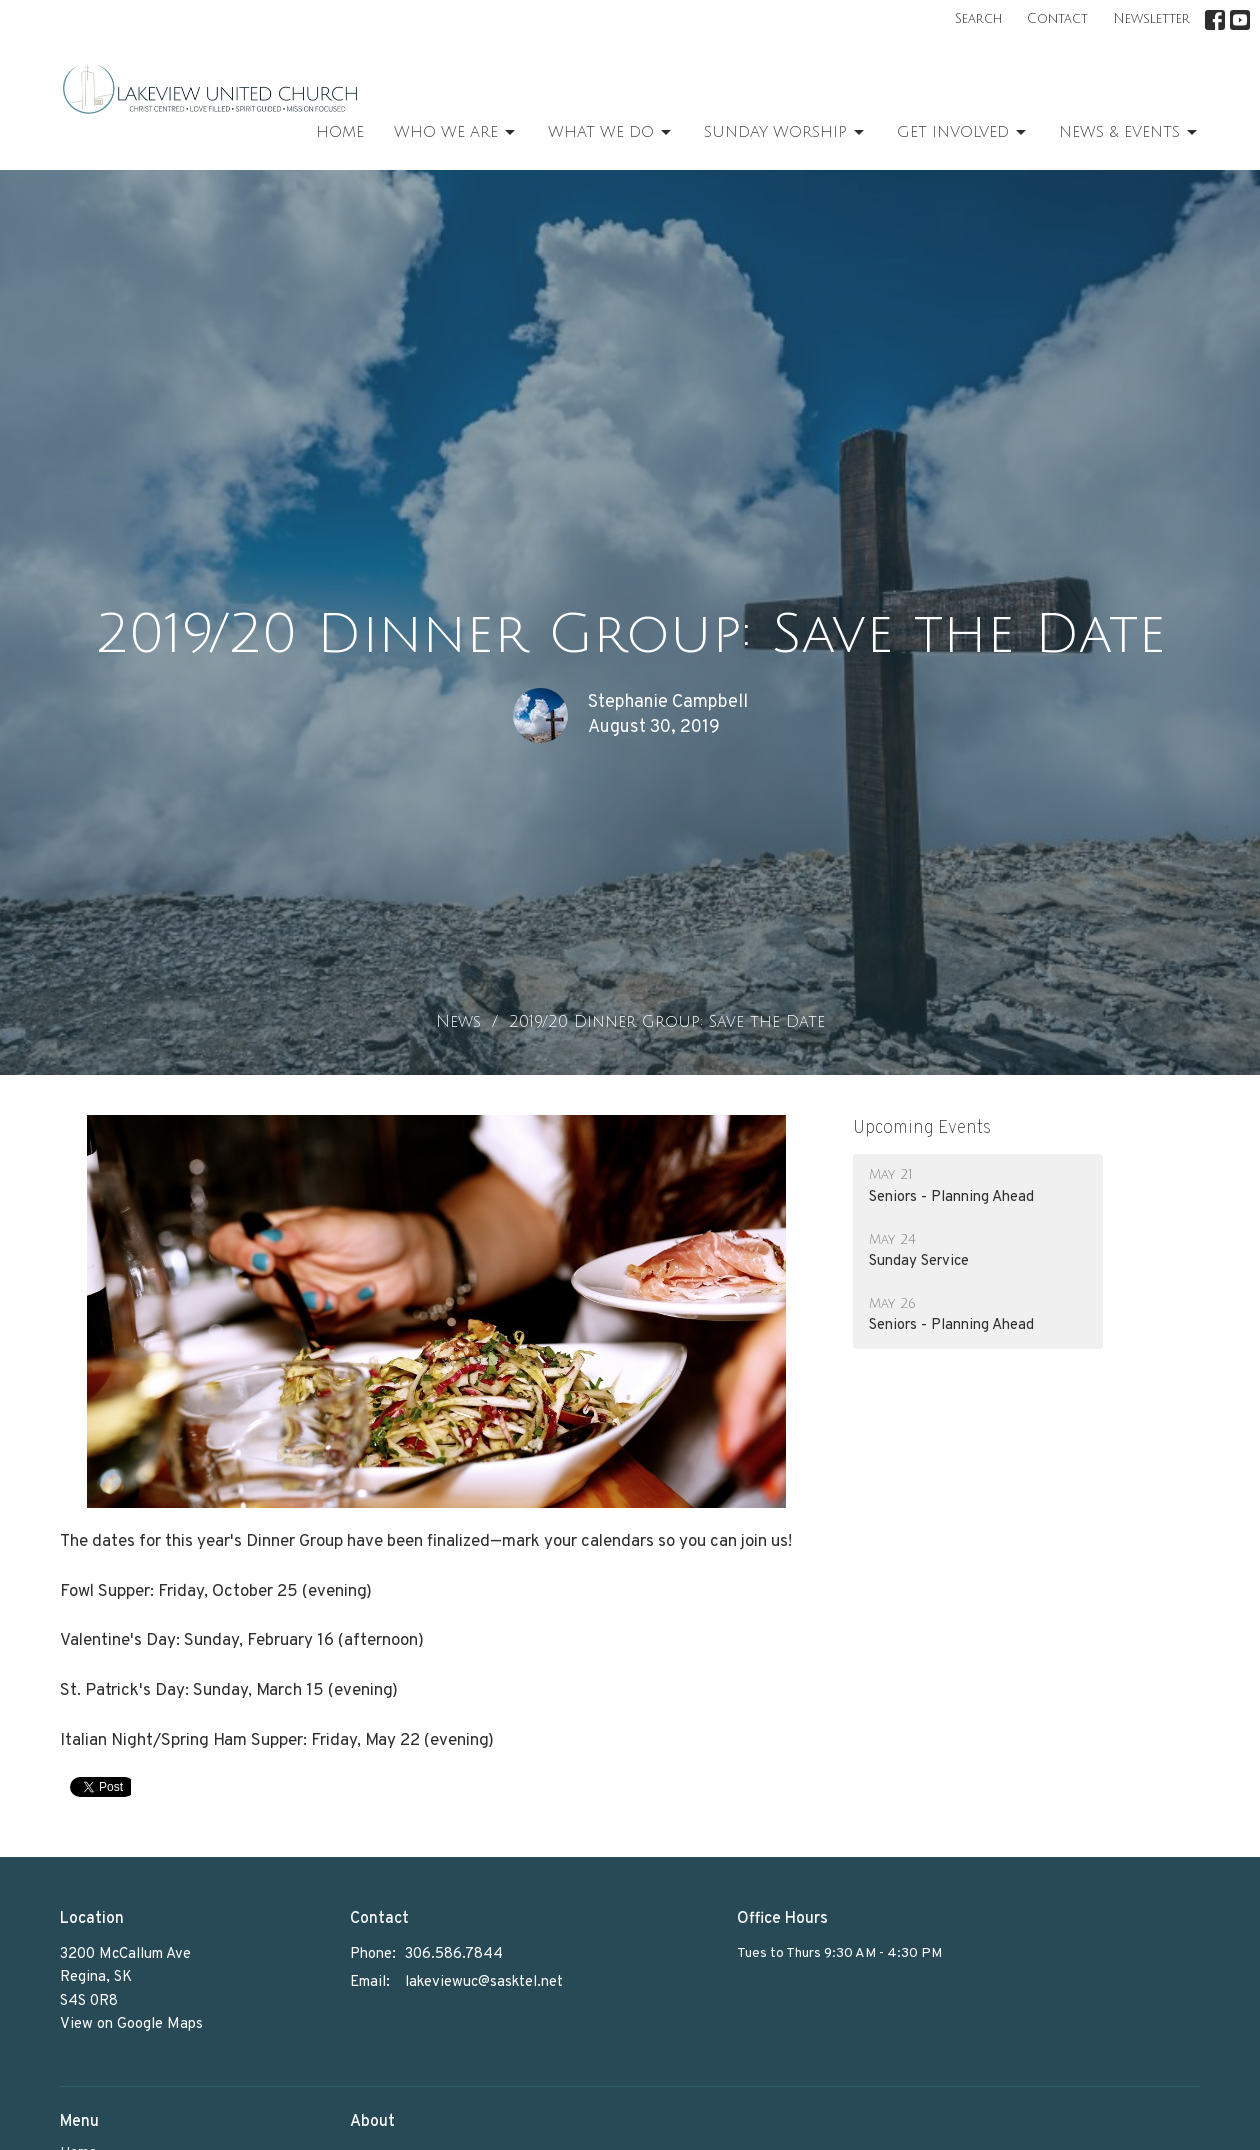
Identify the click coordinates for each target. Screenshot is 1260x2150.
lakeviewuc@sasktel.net (484, 1982)
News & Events (1129, 133)
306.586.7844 (454, 1954)
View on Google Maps (131, 2024)
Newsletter (1151, 19)
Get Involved (963, 133)
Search (978, 19)
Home (340, 132)
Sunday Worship (785, 133)
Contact (1057, 19)
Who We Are (456, 133)
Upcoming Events (922, 1128)
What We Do (611, 133)
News (458, 1022)
